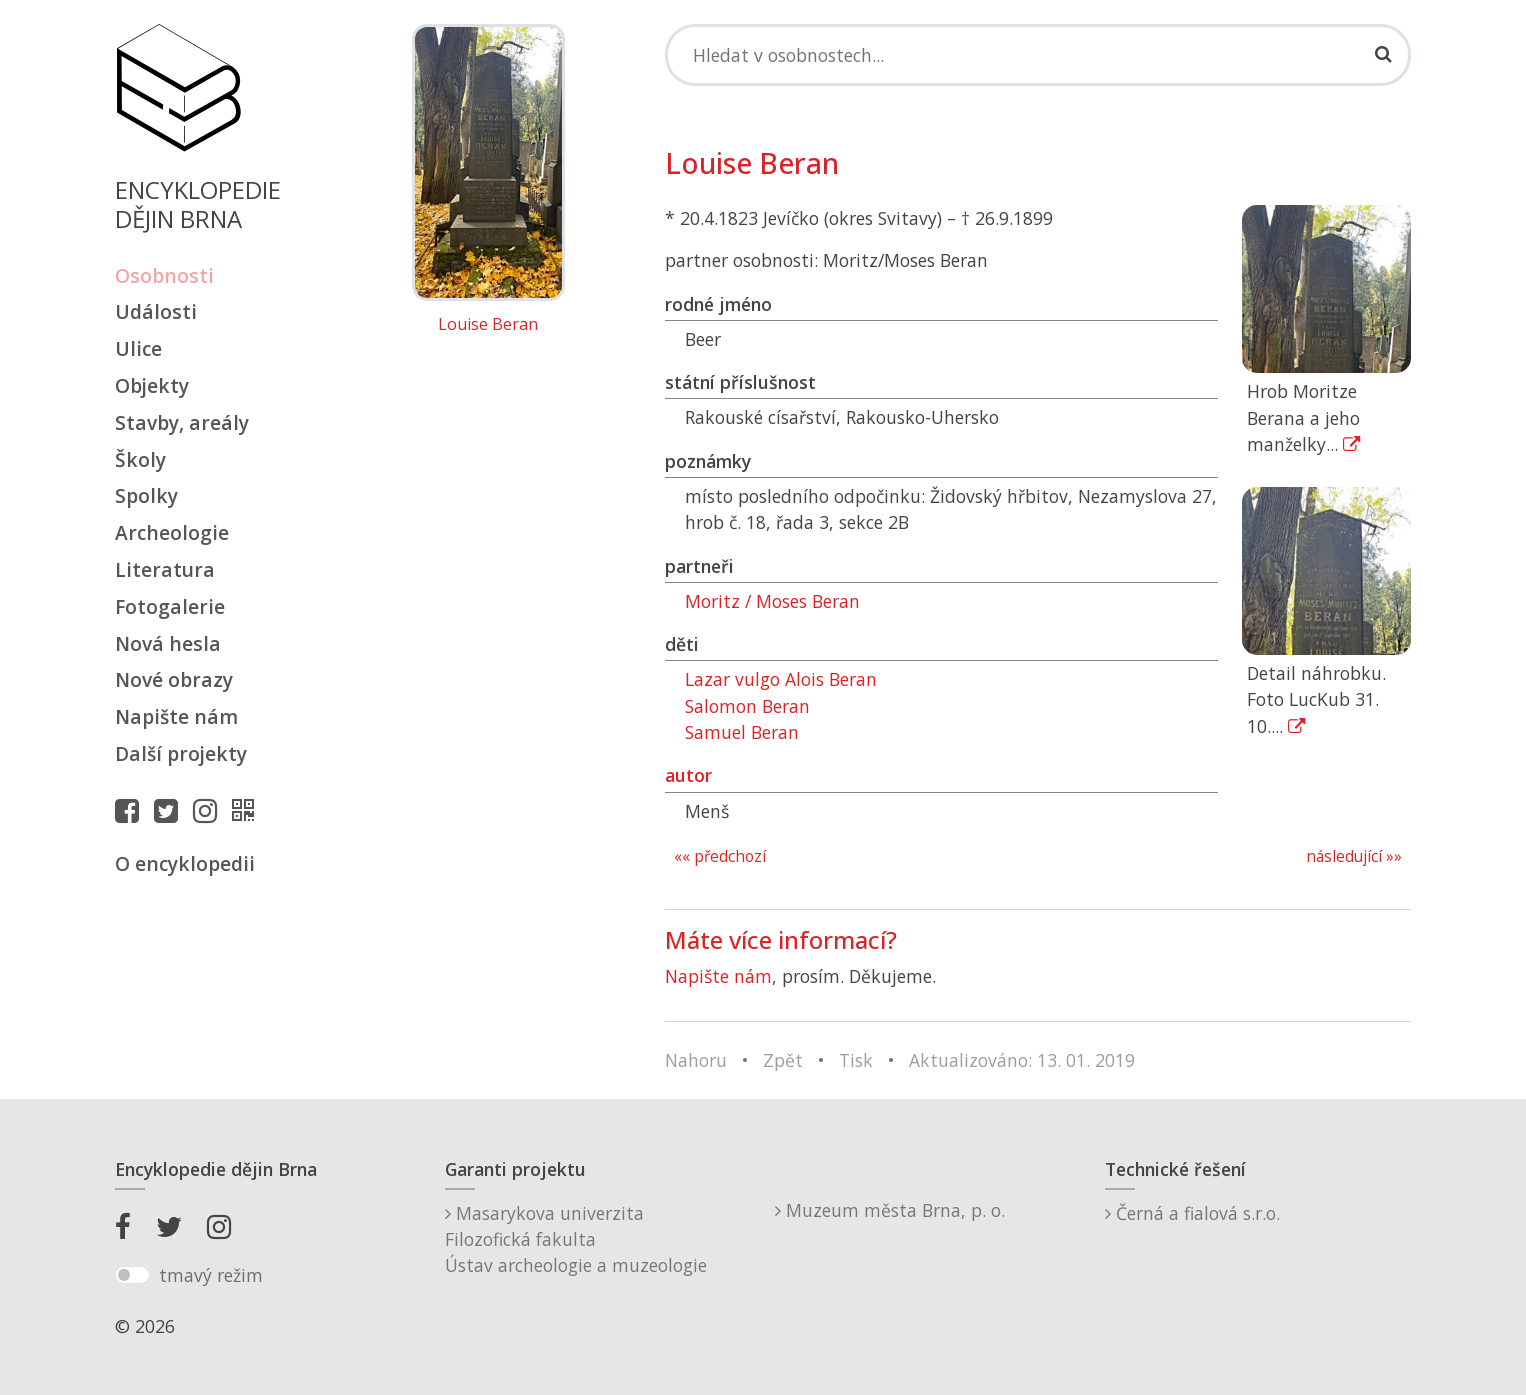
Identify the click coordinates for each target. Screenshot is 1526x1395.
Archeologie (172, 532)
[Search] (1038, 55)
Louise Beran (488, 325)
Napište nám (176, 716)
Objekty (152, 385)
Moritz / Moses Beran (772, 601)
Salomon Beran (747, 706)
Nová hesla (168, 643)
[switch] (132, 1275)
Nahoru (696, 1060)
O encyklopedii (185, 863)
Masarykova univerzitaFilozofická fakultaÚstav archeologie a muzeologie (576, 1239)
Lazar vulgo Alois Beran (781, 679)
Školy (140, 459)
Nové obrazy (174, 679)
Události (156, 311)
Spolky (146, 495)
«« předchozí (720, 856)
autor (688, 775)
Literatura (165, 569)
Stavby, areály (182, 422)
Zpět (783, 1060)
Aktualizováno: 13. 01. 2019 (1022, 1060)
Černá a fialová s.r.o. (1192, 1213)
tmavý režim (211, 1275)
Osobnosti (164, 275)
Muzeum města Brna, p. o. (890, 1210)
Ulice (138, 348)
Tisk (856, 1060)
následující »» (1354, 856)
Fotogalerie (170, 606)
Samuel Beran (742, 732)
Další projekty (181, 753)
